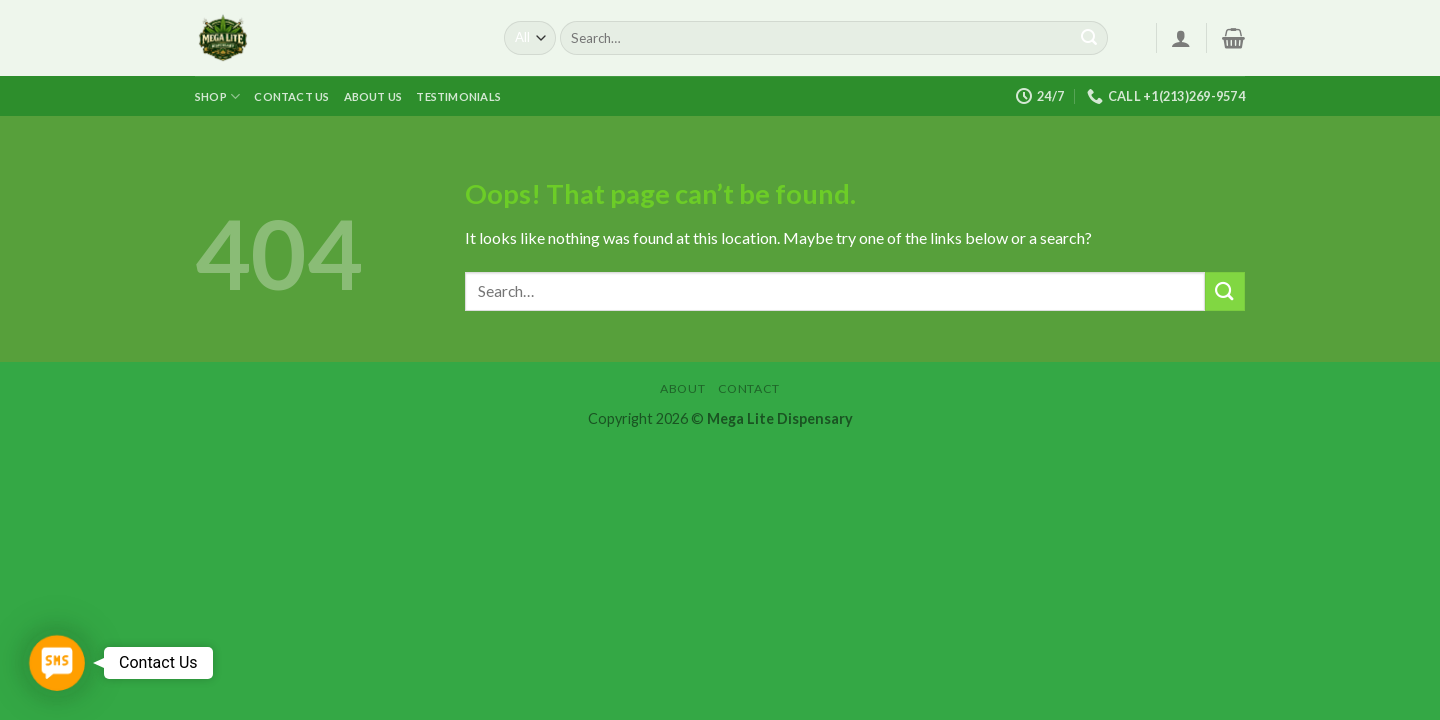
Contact (749, 388)
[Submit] (1089, 38)
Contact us (291, 96)
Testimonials (458, 96)
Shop (217, 96)
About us (373, 96)
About (682, 388)
